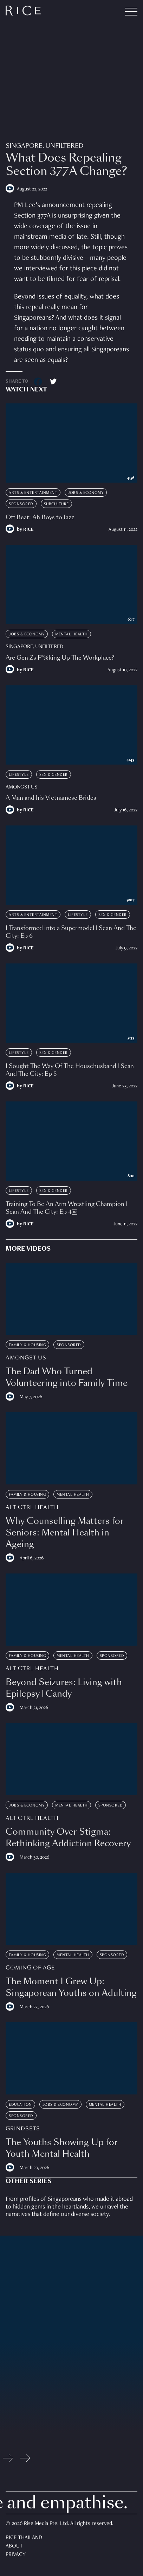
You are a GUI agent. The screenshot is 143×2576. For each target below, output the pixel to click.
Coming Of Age (30, 1968)
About (14, 2546)
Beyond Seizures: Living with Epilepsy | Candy (64, 1687)
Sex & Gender (53, 775)
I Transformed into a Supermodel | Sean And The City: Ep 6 (71, 932)
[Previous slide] (8, 2459)
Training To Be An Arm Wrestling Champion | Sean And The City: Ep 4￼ (66, 1208)
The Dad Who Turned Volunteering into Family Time (67, 1377)
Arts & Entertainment (33, 493)
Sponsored (21, 504)
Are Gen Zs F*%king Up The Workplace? (60, 658)
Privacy (16, 2555)
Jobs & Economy (86, 493)
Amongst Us (21, 787)
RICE (28, 529)
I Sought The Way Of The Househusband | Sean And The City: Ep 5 (70, 1070)
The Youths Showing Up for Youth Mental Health (62, 2148)
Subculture (56, 504)
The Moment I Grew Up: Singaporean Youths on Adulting (71, 1987)
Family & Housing (27, 1345)
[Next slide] (25, 2459)
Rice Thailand (24, 2538)
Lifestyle (19, 775)
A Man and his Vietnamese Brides (51, 798)
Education (20, 2105)
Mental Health (71, 634)
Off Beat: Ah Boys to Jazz (40, 517)
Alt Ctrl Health (32, 1507)
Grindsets (23, 2128)
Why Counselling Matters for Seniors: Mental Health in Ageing (65, 1532)
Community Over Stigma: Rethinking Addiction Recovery (68, 1837)
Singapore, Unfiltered (44, 146)
